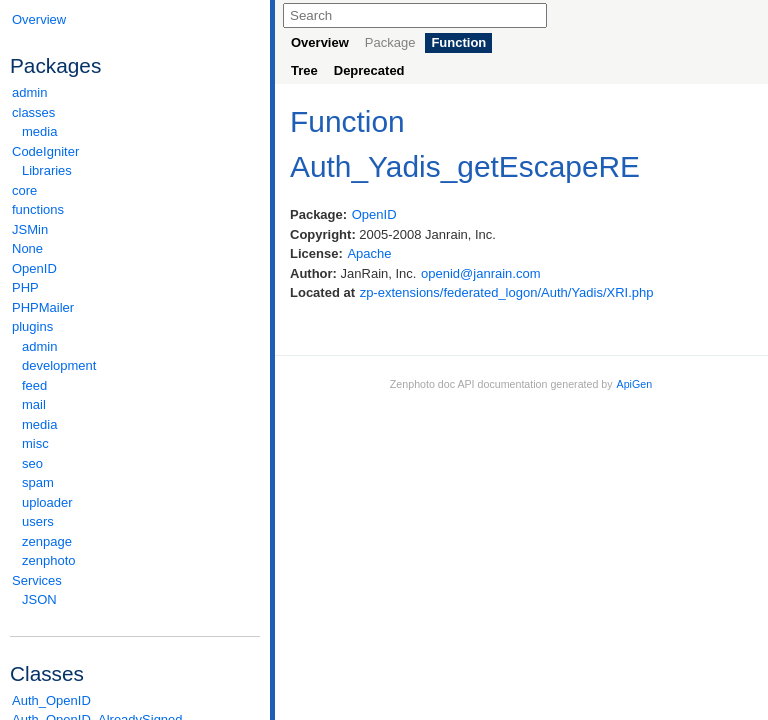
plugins (135, 326)
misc (35, 443)
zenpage (47, 541)
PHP (25, 287)
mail (34, 404)
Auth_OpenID (51, 700)
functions (38, 209)
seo (32, 463)
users (38, 521)
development (59, 365)
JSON (39, 599)
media (39, 131)
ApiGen (635, 384)
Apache (369, 253)
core (24, 190)
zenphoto (140, 560)
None (27, 248)
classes (135, 112)
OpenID (34, 268)
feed (34, 385)
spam (38, 482)
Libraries (47, 170)
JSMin (30, 229)
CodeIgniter (135, 151)
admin (29, 92)
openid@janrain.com (480, 273)
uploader (47, 502)
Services (135, 580)
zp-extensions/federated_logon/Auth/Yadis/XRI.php (507, 292)
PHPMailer (43, 307)
